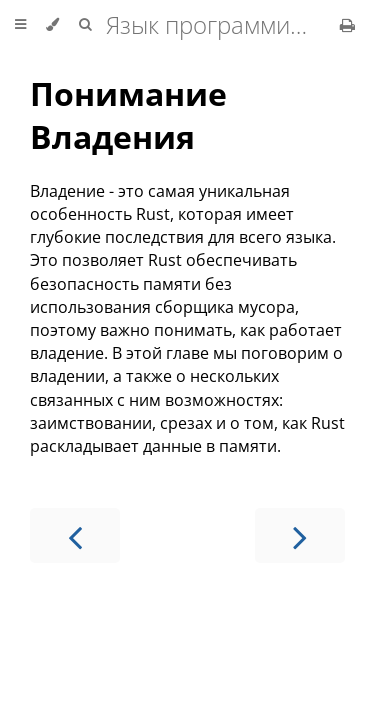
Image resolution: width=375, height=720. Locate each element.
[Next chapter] (300, 535)
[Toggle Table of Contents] (20, 25)
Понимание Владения (128, 115)
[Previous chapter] (75, 535)
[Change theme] (52, 25)
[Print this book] (347, 25)
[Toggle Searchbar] (85, 25)
